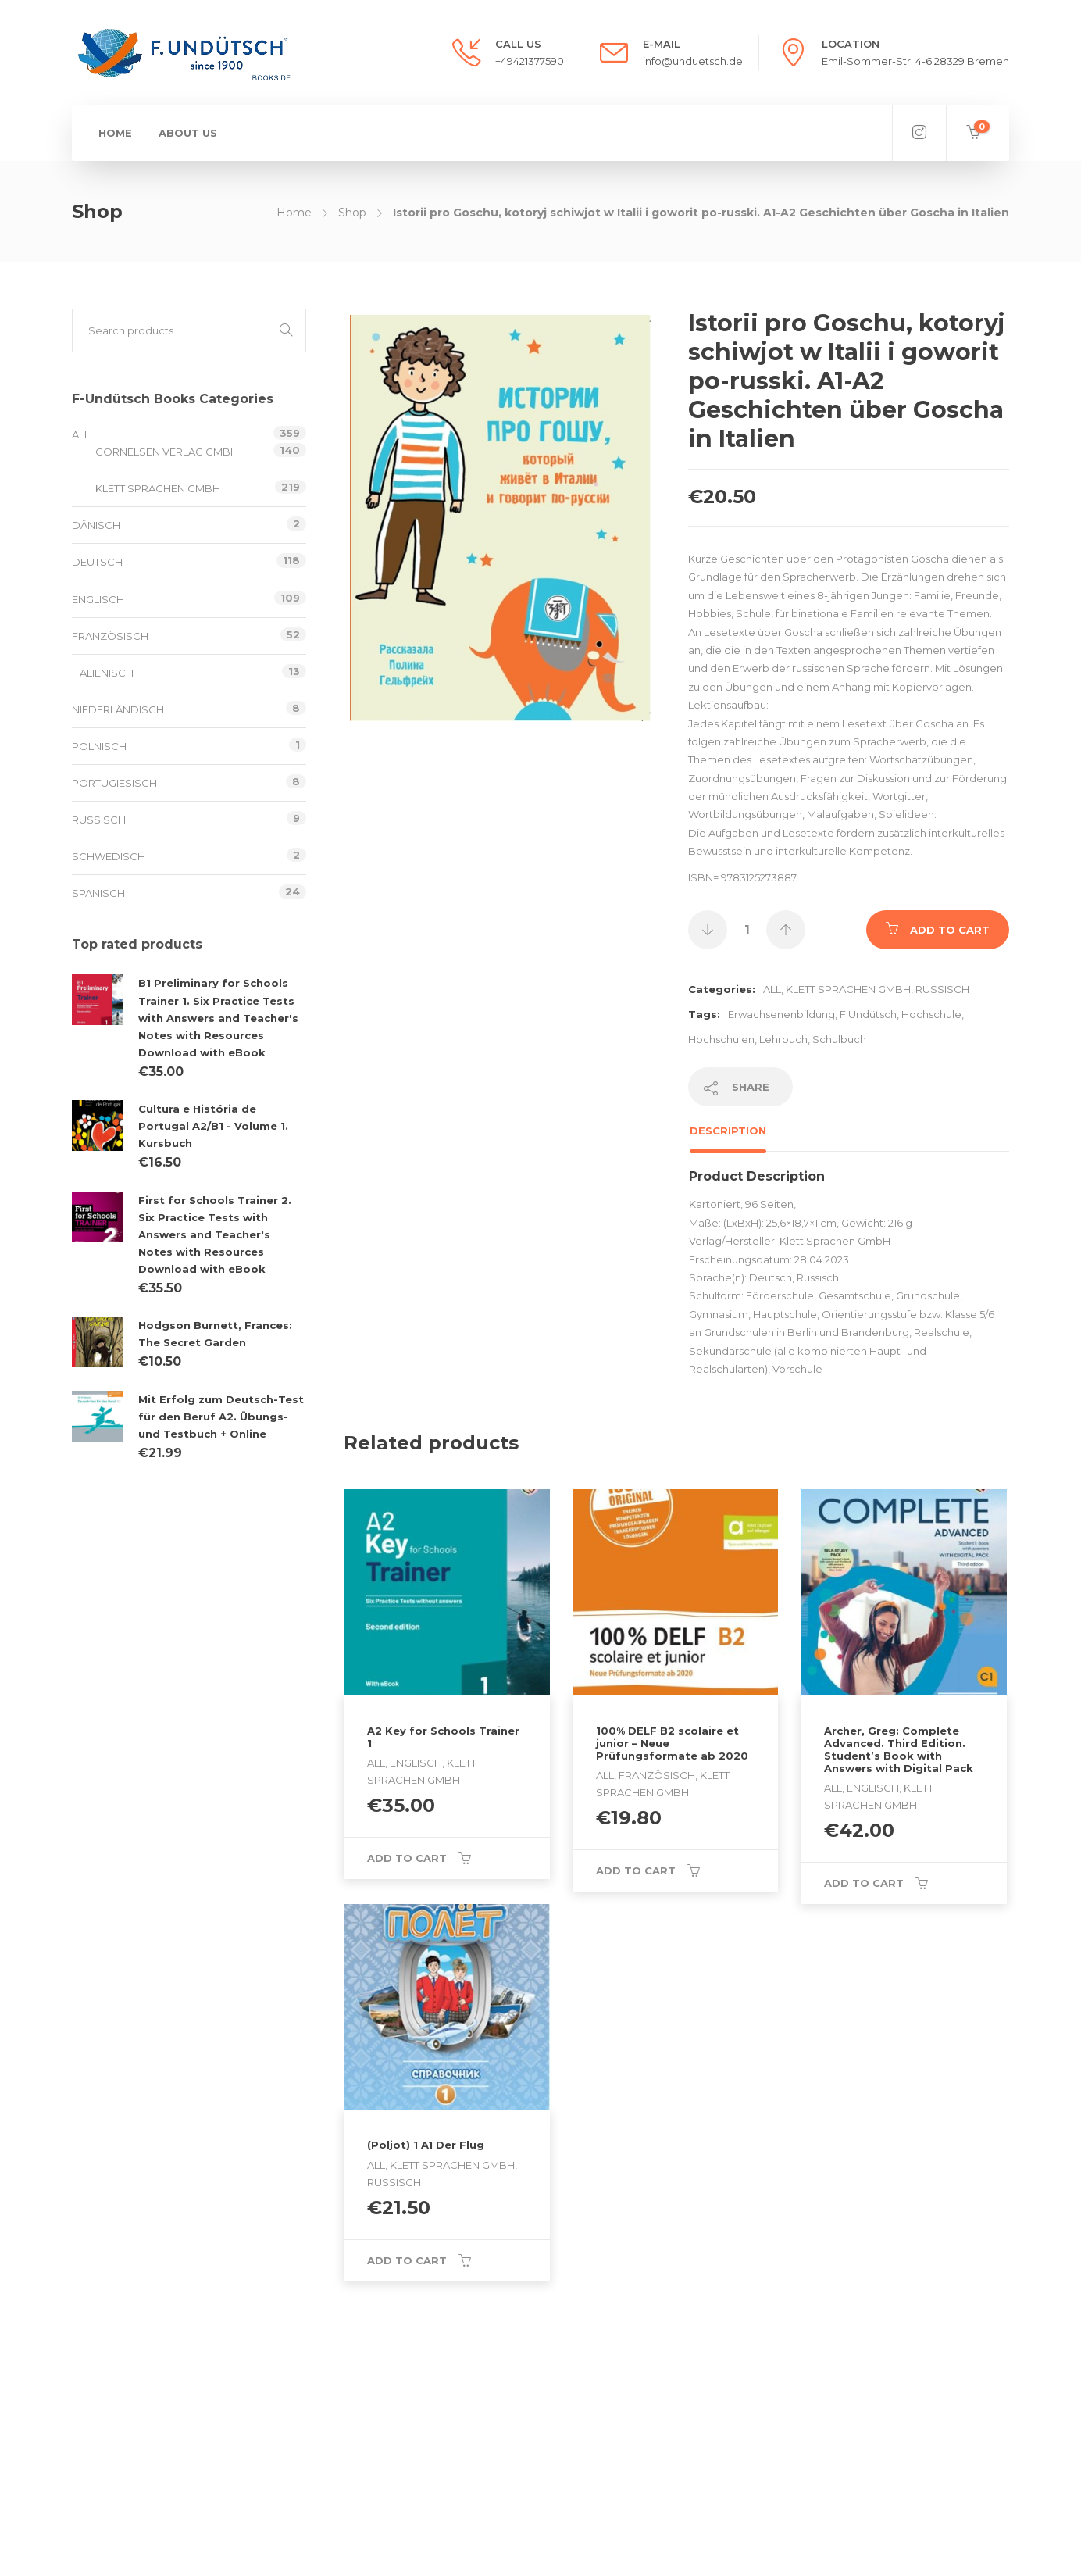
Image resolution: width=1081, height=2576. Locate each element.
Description (728, 1130)
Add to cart (950, 930)
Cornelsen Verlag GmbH (166, 451)
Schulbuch (839, 1039)
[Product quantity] (746, 929)
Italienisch (103, 672)
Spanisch (98, 893)
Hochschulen (721, 1039)
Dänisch (96, 525)
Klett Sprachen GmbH (848, 989)
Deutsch (97, 562)
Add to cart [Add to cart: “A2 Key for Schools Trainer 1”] (407, 1858)
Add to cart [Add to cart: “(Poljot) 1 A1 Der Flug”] (407, 2260)
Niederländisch (118, 709)
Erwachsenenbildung (781, 1014)
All (772, 989)
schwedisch (108, 856)
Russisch (942, 989)
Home (115, 133)
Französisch (110, 636)
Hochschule (931, 1014)
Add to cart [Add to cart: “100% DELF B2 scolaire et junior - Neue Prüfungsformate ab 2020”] (636, 1870)
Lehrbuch (783, 1039)
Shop (352, 212)
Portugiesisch (114, 783)
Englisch (98, 599)
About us (188, 133)
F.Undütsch (868, 1014)
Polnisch (99, 746)
